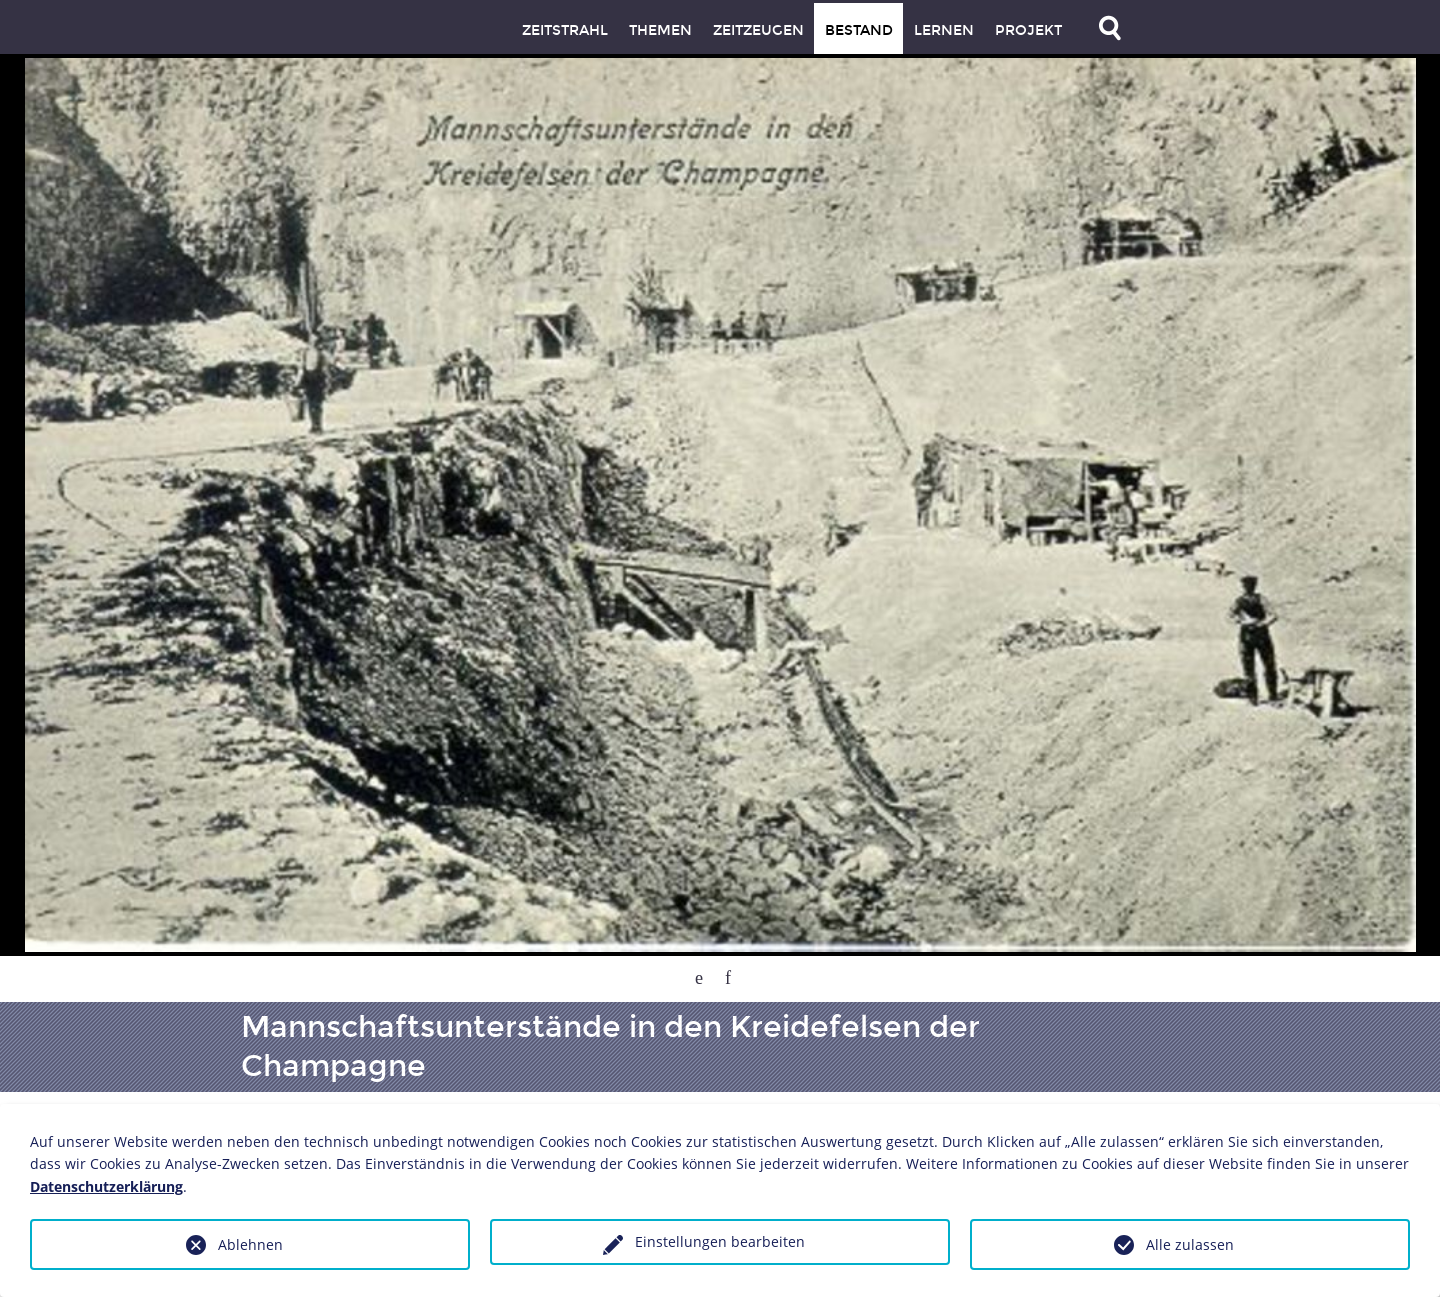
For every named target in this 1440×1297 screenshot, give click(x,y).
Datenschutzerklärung (106, 1186)
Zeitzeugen (758, 30)
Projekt (1028, 30)
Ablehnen (250, 1244)
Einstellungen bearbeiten (720, 1241)
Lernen (944, 30)
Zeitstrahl (565, 30)
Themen (660, 30)
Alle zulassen (1190, 1244)
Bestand (859, 30)
